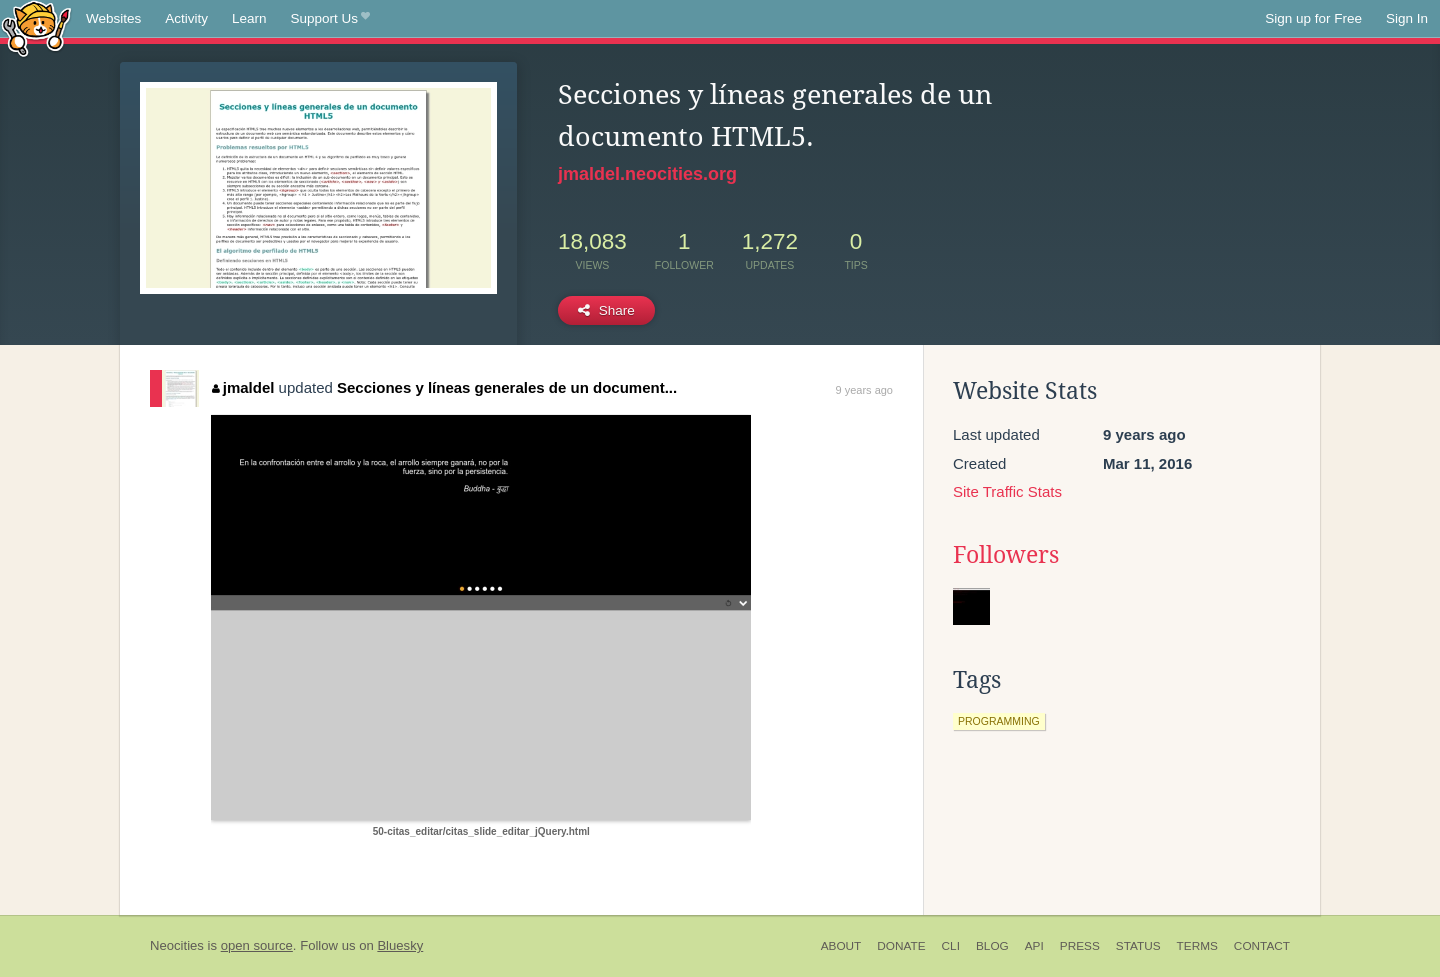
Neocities (177, 945)
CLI (951, 946)
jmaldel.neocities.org (647, 174)
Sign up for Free (1313, 18)
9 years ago (864, 390)
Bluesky (400, 945)
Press (1080, 946)
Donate (901, 946)
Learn (249, 18)
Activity (186, 18)
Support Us (330, 19)
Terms (1197, 946)
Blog (992, 946)
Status (1138, 946)
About (841, 946)
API (1034, 946)
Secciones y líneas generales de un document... (507, 387)
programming (999, 721)
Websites (113, 18)
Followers (1006, 555)
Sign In (1407, 18)
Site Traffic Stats (1007, 491)
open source (257, 945)
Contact (1262, 946)
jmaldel (243, 387)
